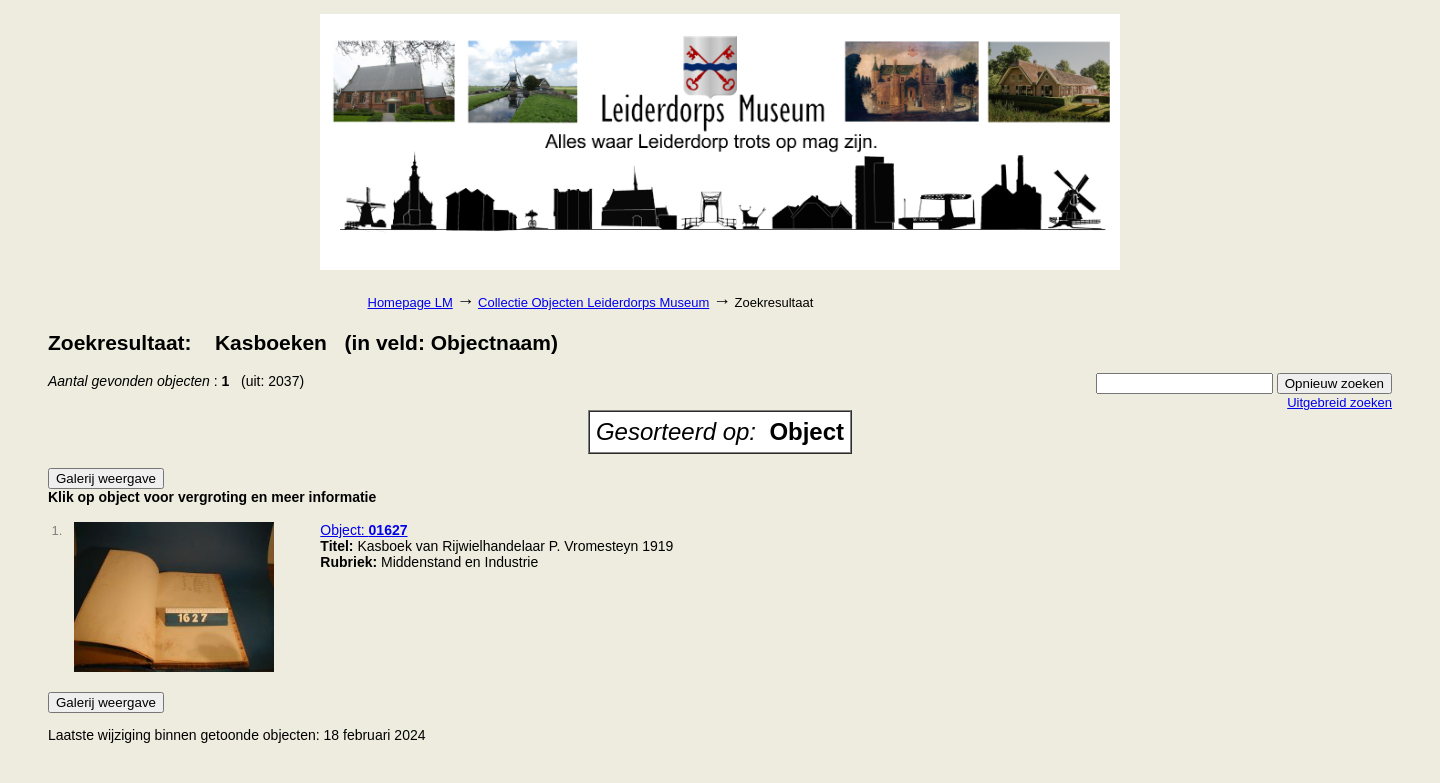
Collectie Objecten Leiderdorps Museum (593, 302)
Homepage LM (410, 302)
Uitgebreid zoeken (1339, 402)
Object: (363, 530)
